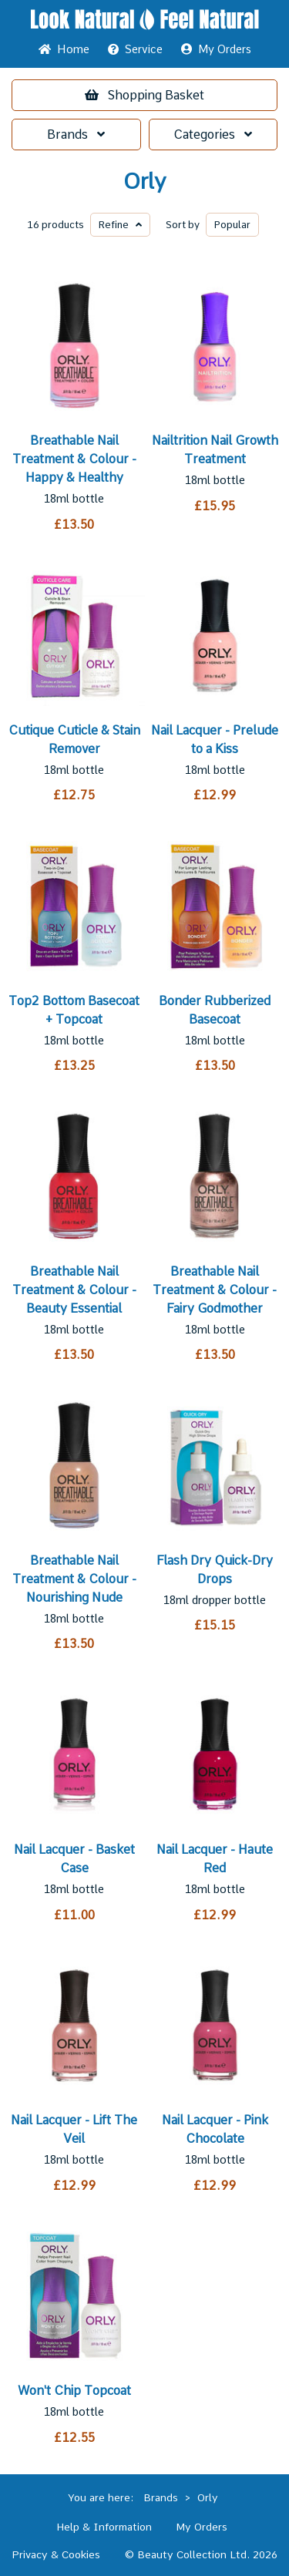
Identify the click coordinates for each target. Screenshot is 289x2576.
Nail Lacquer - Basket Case (74, 1858)
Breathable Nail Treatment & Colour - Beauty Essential (74, 1290)
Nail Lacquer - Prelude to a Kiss (214, 739)
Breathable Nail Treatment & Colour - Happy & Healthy (74, 459)
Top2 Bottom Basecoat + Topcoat (73, 1010)
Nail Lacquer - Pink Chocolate (215, 2129)
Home (64, 49)
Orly (144, 181)
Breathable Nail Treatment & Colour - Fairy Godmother (215, 1290)
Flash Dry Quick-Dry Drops (214, 1569)
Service (135, 49)
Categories (212, 134)
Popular (232, 224)
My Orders (216, 49)
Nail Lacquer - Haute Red (214, 1858)
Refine (120, 224)
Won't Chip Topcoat (74, 2390)
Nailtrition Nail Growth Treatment (215, 449)
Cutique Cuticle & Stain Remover (74, 739)
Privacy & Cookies (56, 2554)
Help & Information (104, 2527)
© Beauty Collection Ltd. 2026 (201, 2554)
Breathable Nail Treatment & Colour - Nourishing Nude (74, 1579)
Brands (76, 134)
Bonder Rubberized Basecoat (215, 1010)
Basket (144, 95)
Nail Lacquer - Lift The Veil (74, 2129)
